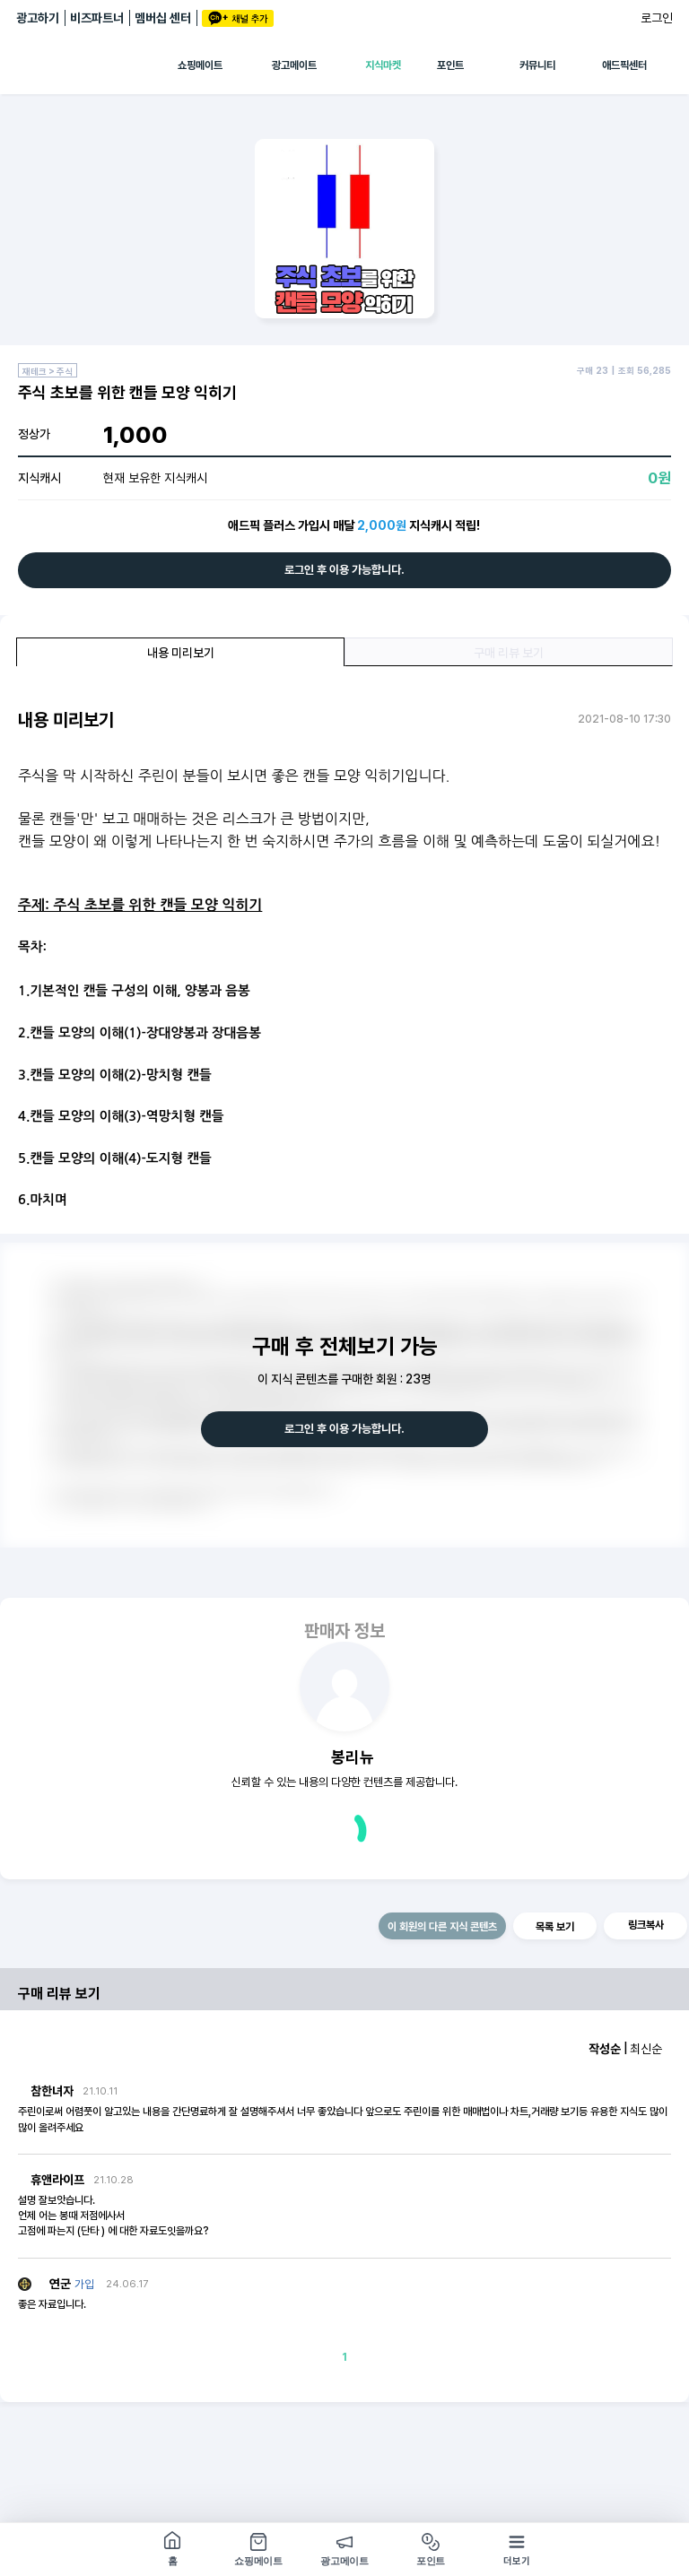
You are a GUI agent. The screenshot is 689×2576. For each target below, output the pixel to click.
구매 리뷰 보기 (509, 653)
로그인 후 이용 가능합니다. (344, 570)
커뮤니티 (537, 65)
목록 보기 (555, 1927)
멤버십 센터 (163, 18)
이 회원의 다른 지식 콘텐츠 (442, 1927)
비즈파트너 (97, 18)
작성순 (605, 2049)
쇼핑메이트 (200, 65)
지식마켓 (383, 65)
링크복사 (646, 1925)
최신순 (646, 2049)
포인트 (450, 65)
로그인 (657, 18)
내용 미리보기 (180, 653)
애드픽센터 (624, 65)
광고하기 (37, 18)
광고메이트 (294, 65)
